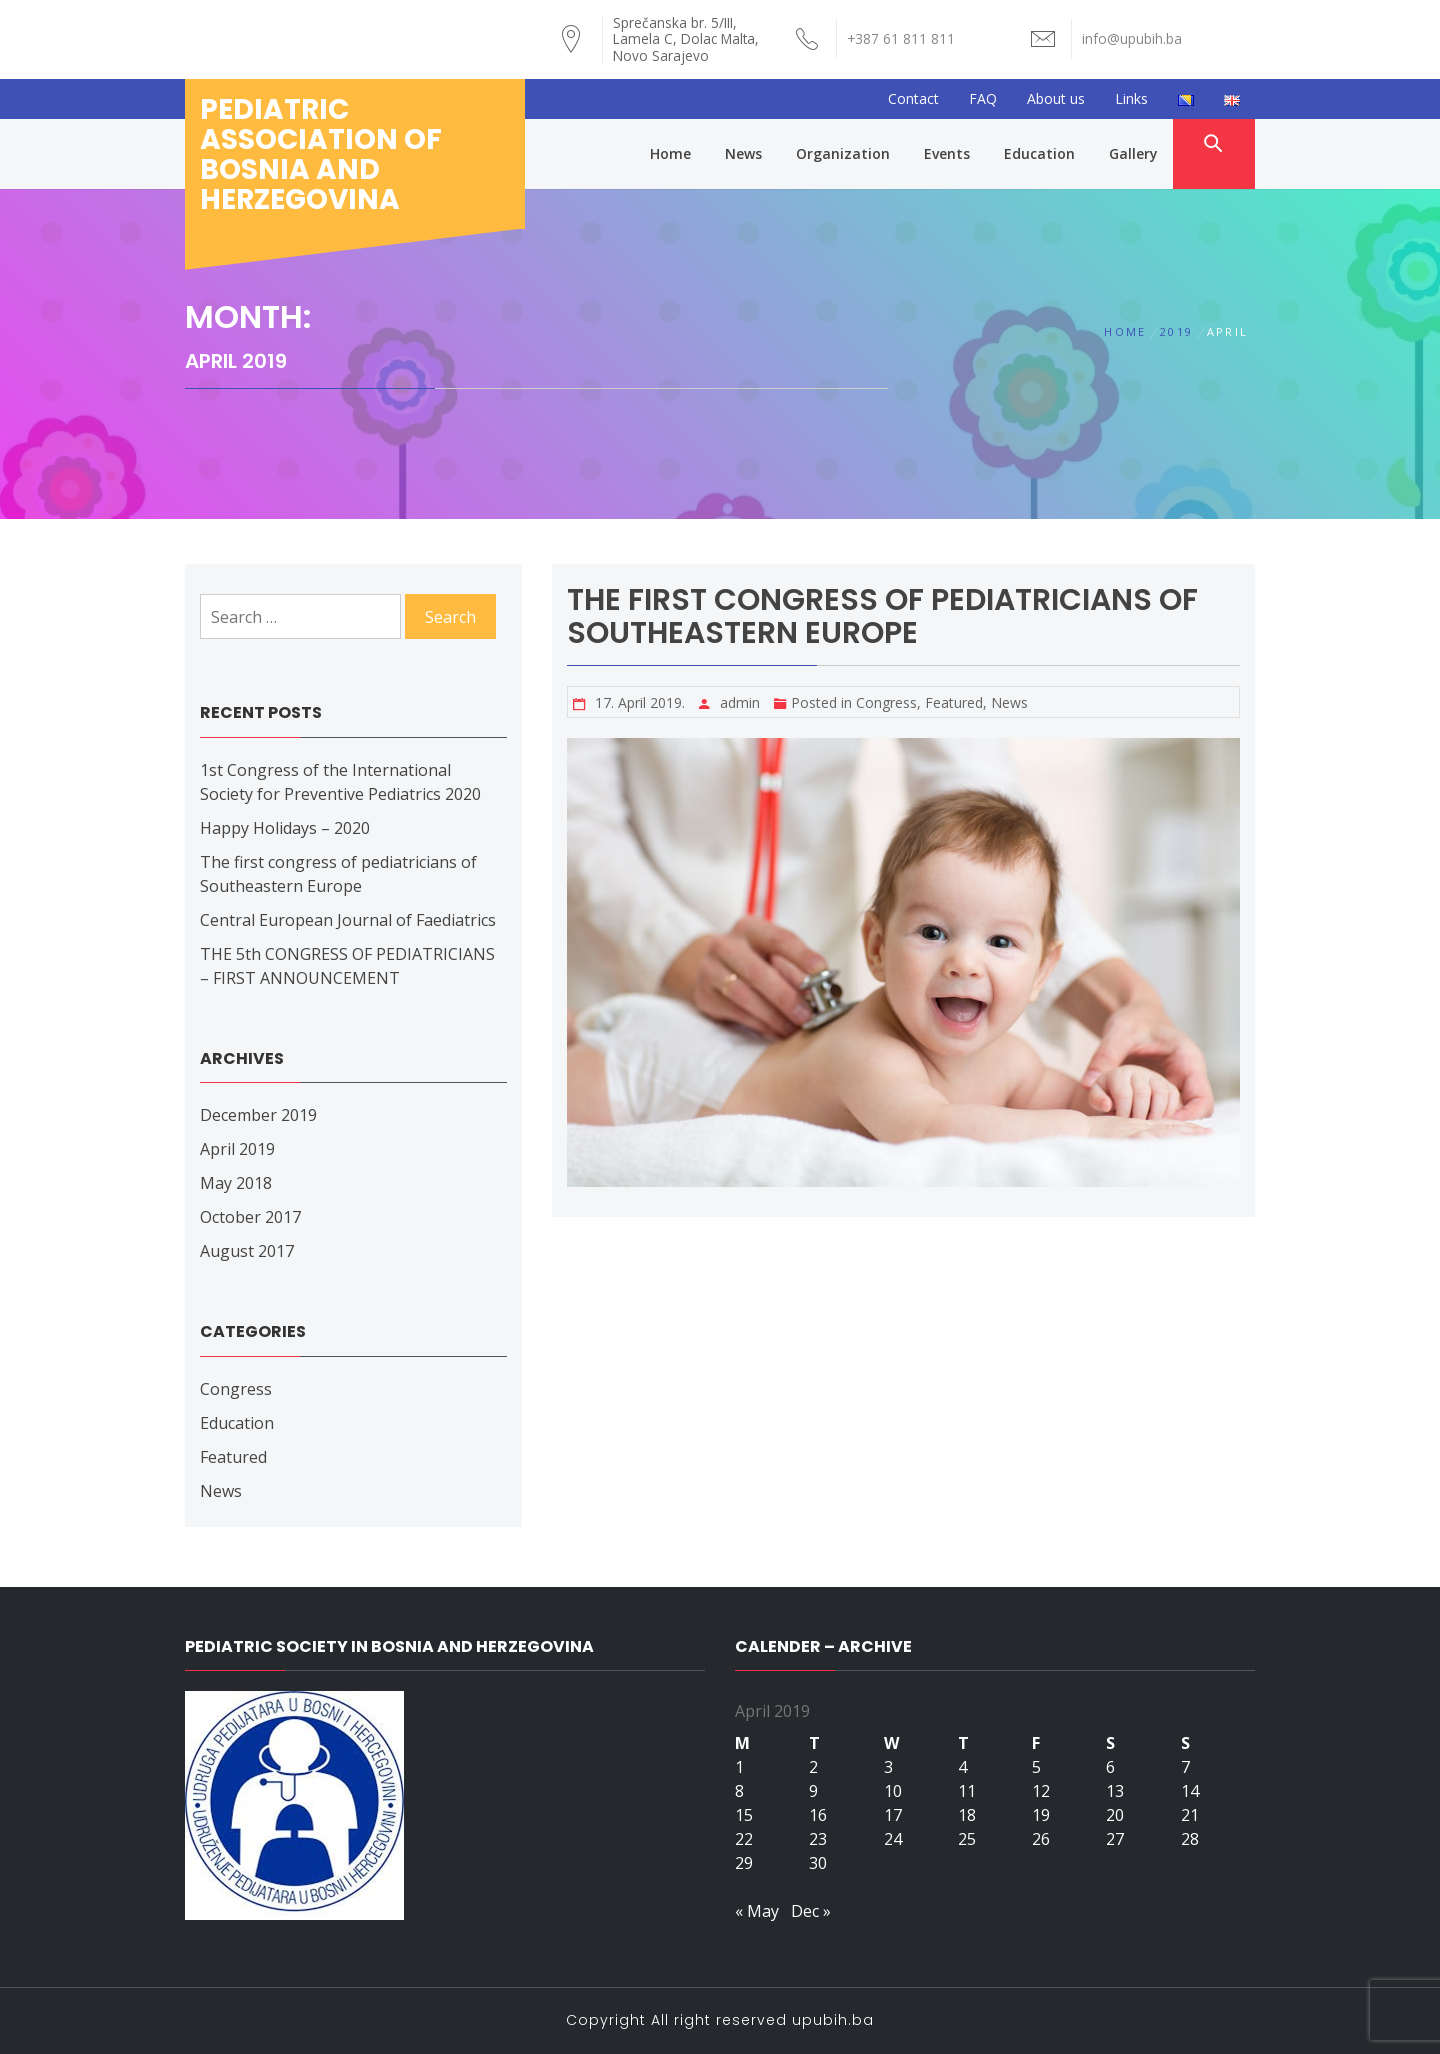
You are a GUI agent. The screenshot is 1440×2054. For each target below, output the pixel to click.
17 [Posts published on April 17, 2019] (893, 1815)
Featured (954, 702)
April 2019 (237, 1149)
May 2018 (236, 1183)
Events (947, 153)
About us (1056, 98)
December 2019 (258, 1115)
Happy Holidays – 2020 (285, 828)
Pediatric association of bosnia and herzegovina (321, 154)
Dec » (811, 1911)
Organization (843, 153)
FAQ (983, 98)
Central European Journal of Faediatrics (348, 920)
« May (757, 1911)
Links (1131, 98)
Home (670, 153)
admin (740, 702)
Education (1039, 153)
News (743, 153)
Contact (913, 98)
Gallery (1133, 153)
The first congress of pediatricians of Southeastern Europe (882, 616)
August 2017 (247, 1251)
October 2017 (250, 1217)
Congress (886, 702)
